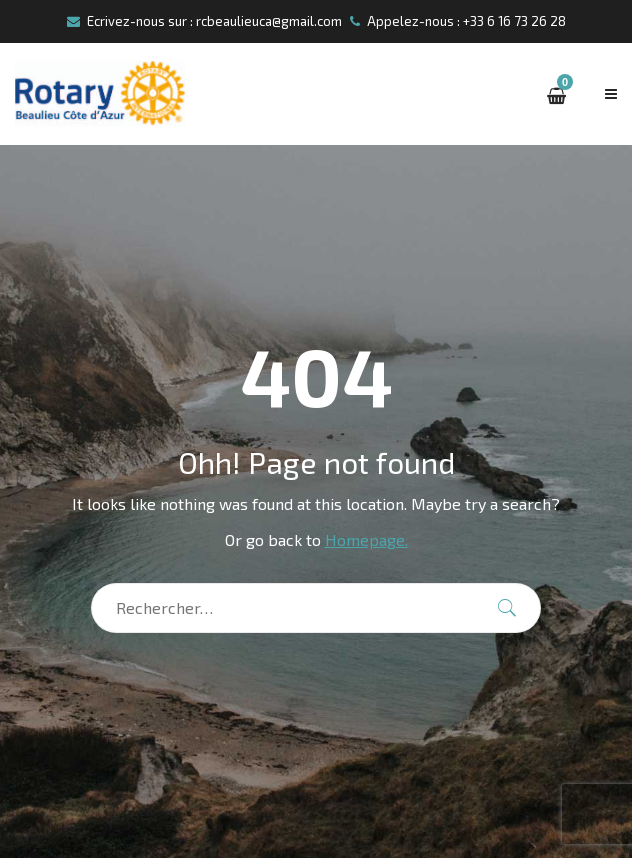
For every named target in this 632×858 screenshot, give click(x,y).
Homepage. (366, 539)
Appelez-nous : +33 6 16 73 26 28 (458, 21)
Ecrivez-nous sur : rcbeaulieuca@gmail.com (204, 21)
